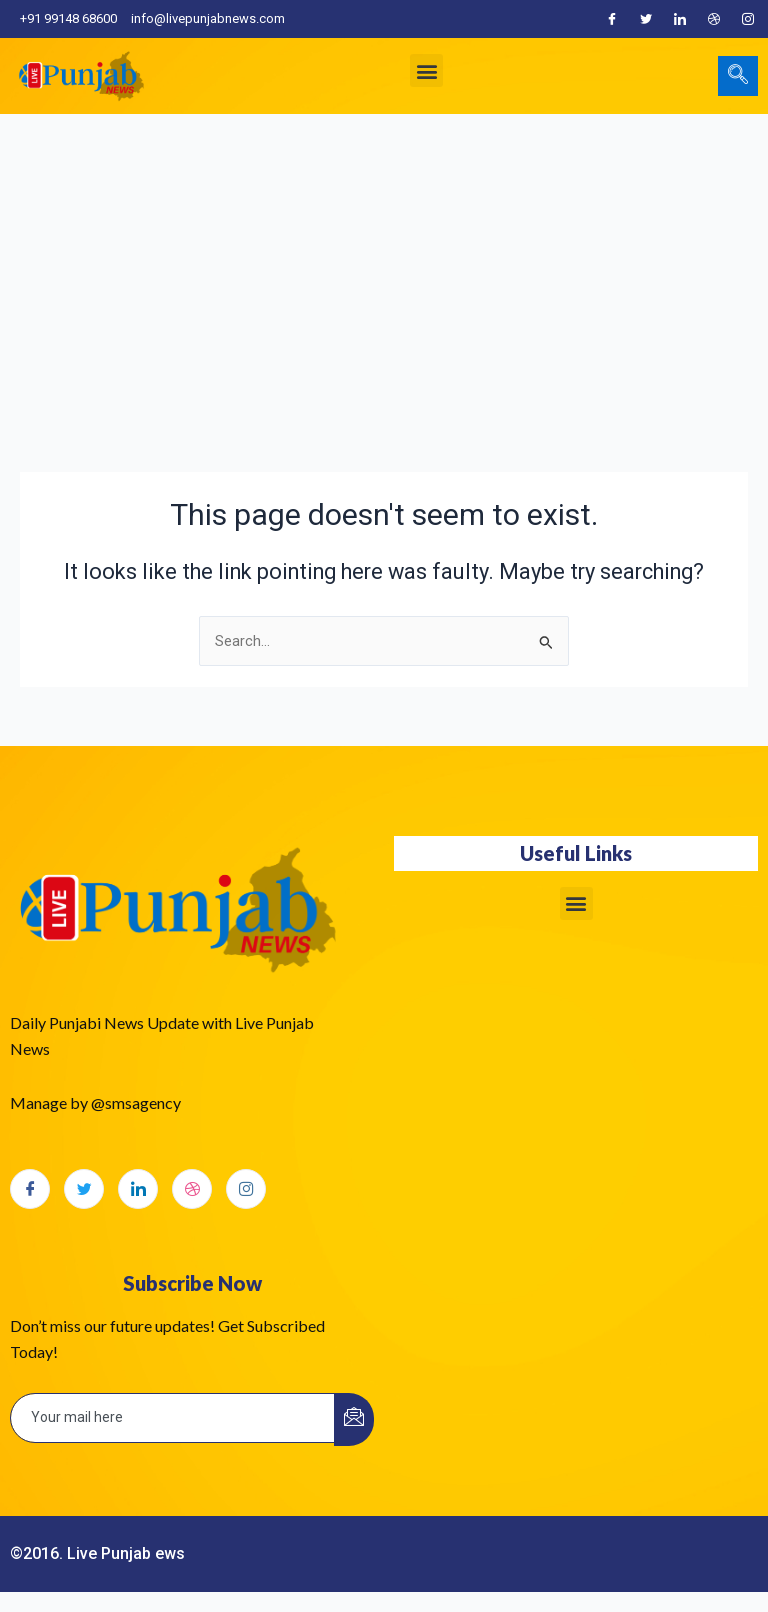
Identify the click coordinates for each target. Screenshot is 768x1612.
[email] (173, 1418)
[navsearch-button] (738, 76)
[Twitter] (646, 19)
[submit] (354, 1419)
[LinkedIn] (680, 19)
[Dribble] (714, 19)
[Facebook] (612, 19)
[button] (426, 70)
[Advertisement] (384, 264)
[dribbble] (192, 1189)
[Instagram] (748, 19)
